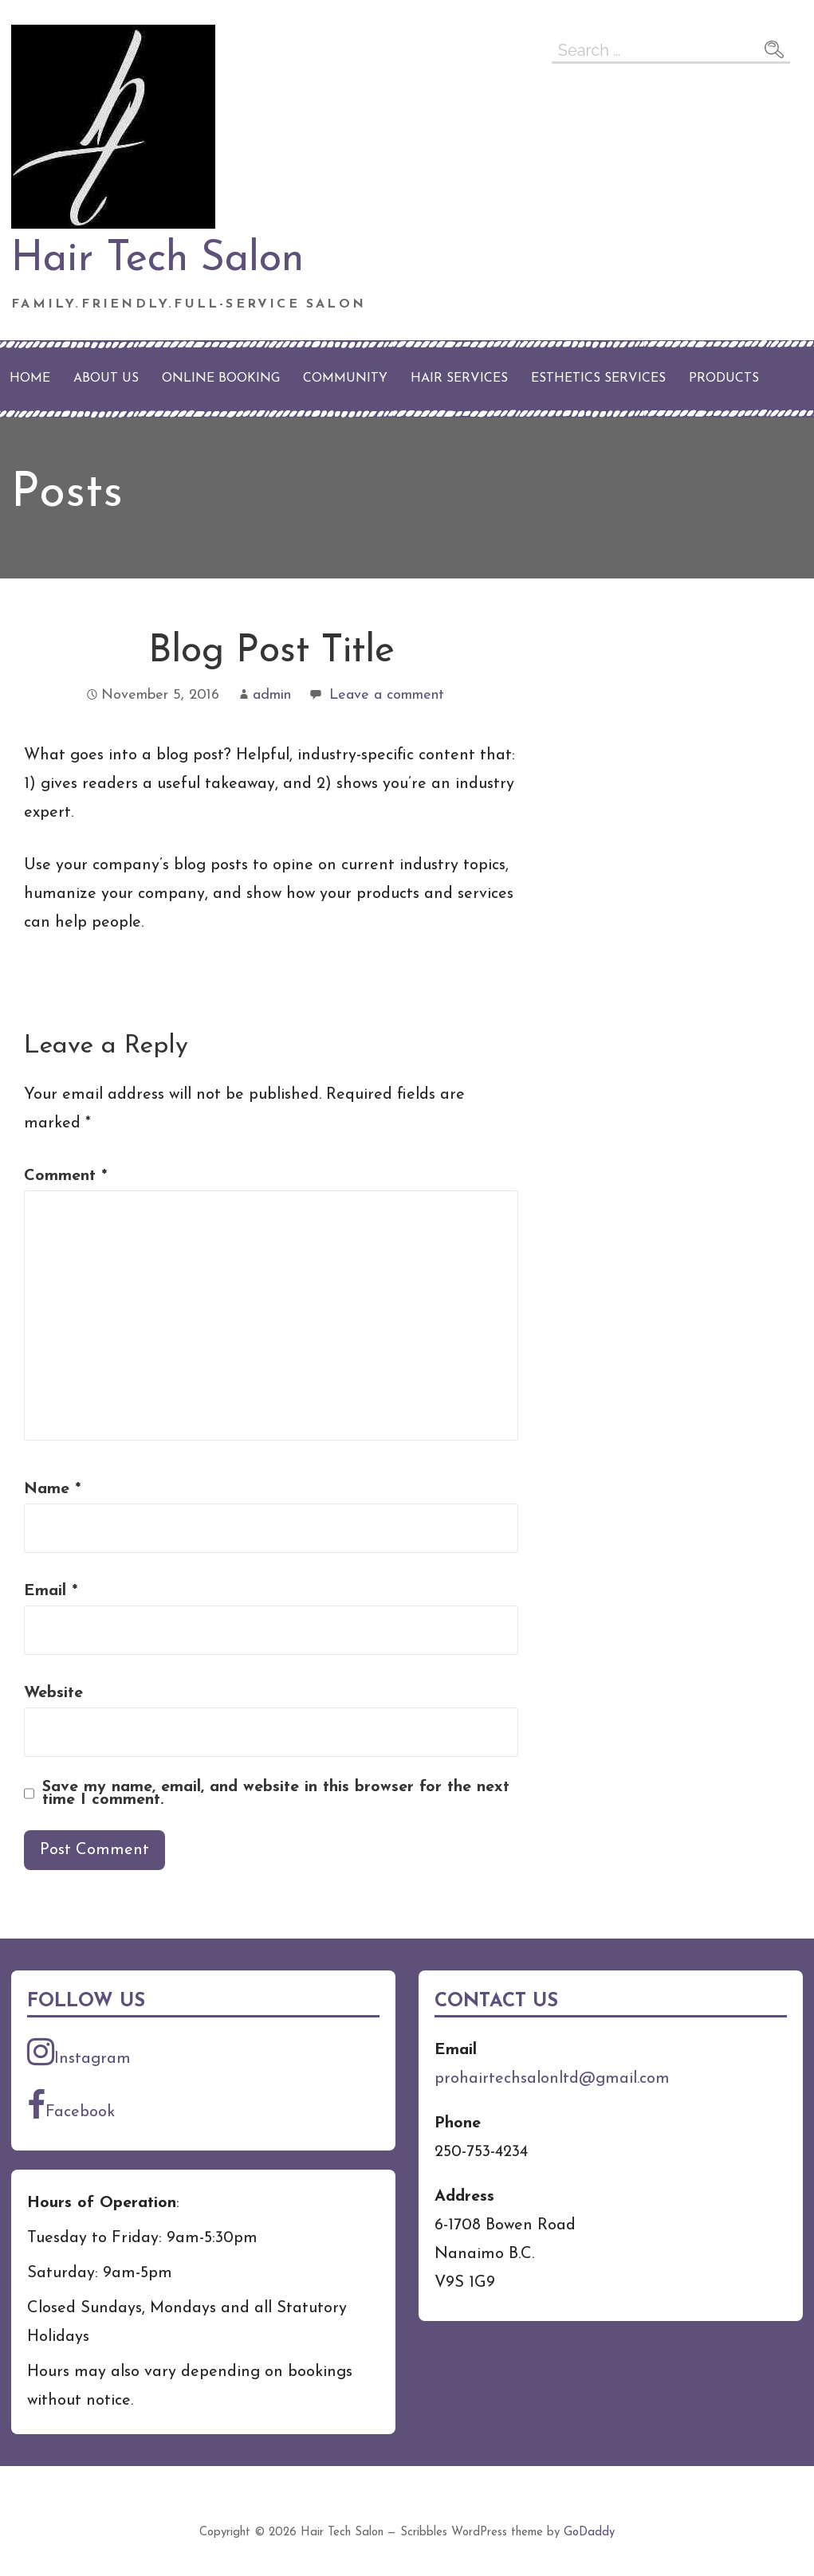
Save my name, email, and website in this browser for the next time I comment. (275, 1793)
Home (30, 378)
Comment (65, 1176)
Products (724, 378)
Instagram (79, 2052)
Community (345, 378)
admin (272, 695)
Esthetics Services (598, 378)
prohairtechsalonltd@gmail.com (552, 2079)
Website (53, 1693)
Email (50, 1591)
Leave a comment (386, 695)
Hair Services (459, 378)
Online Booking (221, 378)
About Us (106, 378)
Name (52, 1489)
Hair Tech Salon (157, 259)
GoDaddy (589, 2533)
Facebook (71, 2105)
